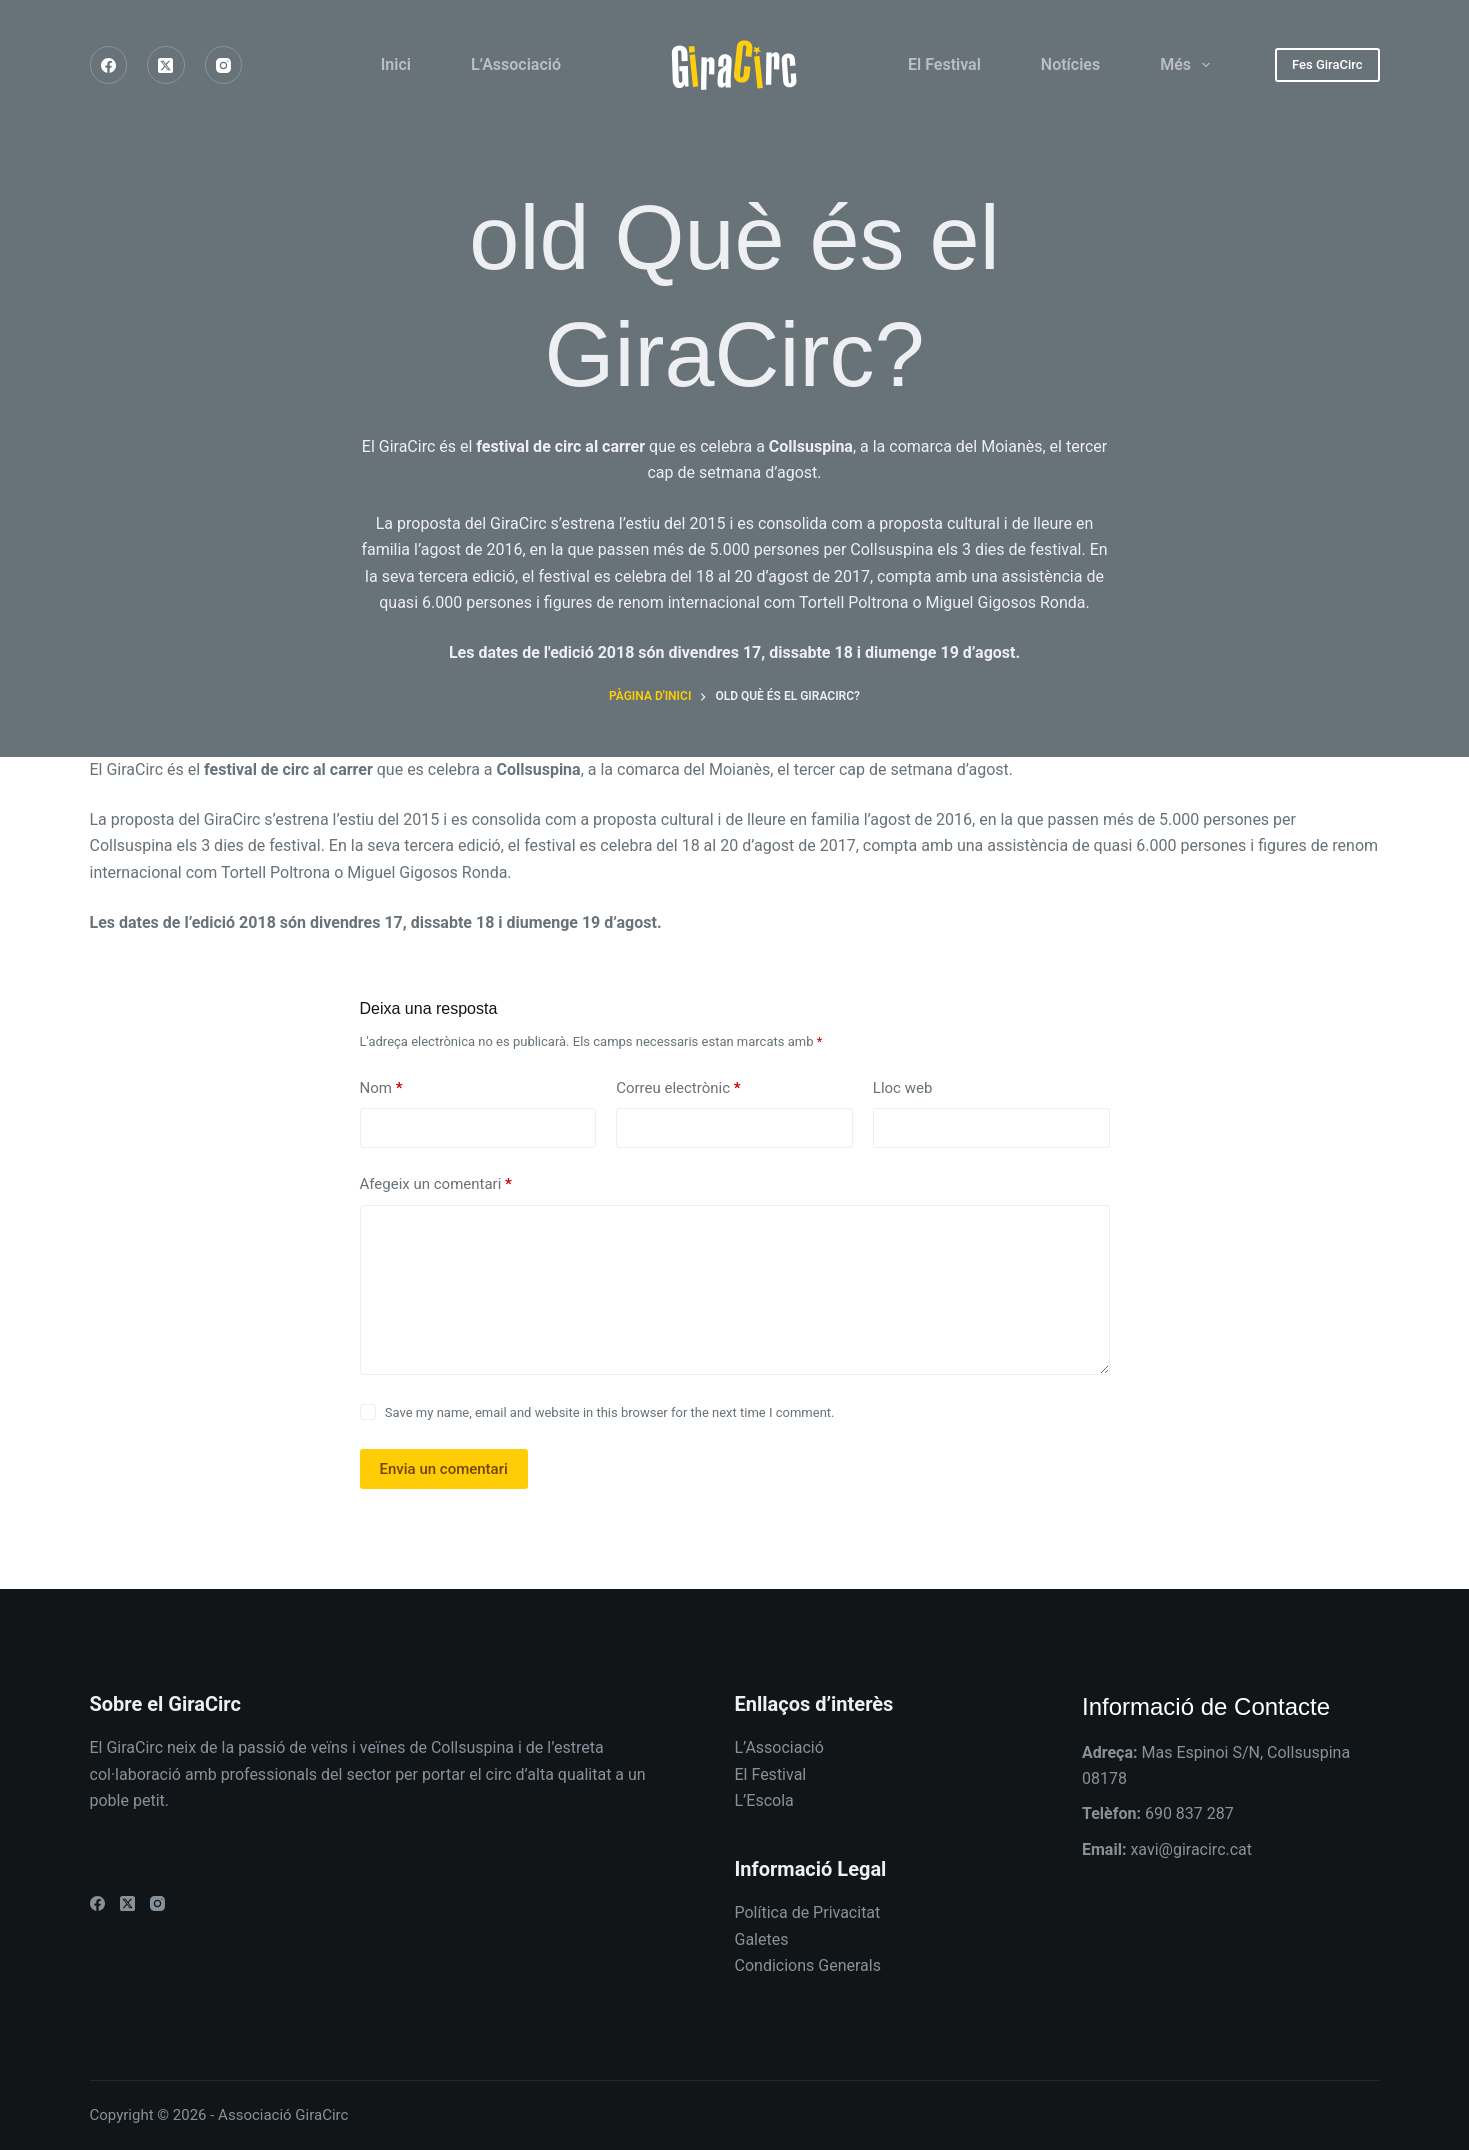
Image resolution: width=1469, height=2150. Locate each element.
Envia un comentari (444, 1469)
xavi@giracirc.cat (1191, 1849)
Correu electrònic (678, 1088)
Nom (381, 1088)
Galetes (762, 1939)
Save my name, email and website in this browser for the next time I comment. (610, 1412)
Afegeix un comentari (436, 1184)
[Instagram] (224, 65)
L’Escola (764, 1800)
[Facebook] (109, 65)
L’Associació (516, 64)
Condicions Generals (808, 1965)
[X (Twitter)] (166, 65)
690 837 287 (1189, 1813)
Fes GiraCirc (1327, 64)
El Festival (944, 64)
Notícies (1070, 64)
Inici (396, 64)
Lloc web (903, 1088)
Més (1189, 65)
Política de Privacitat (808, 1912)
